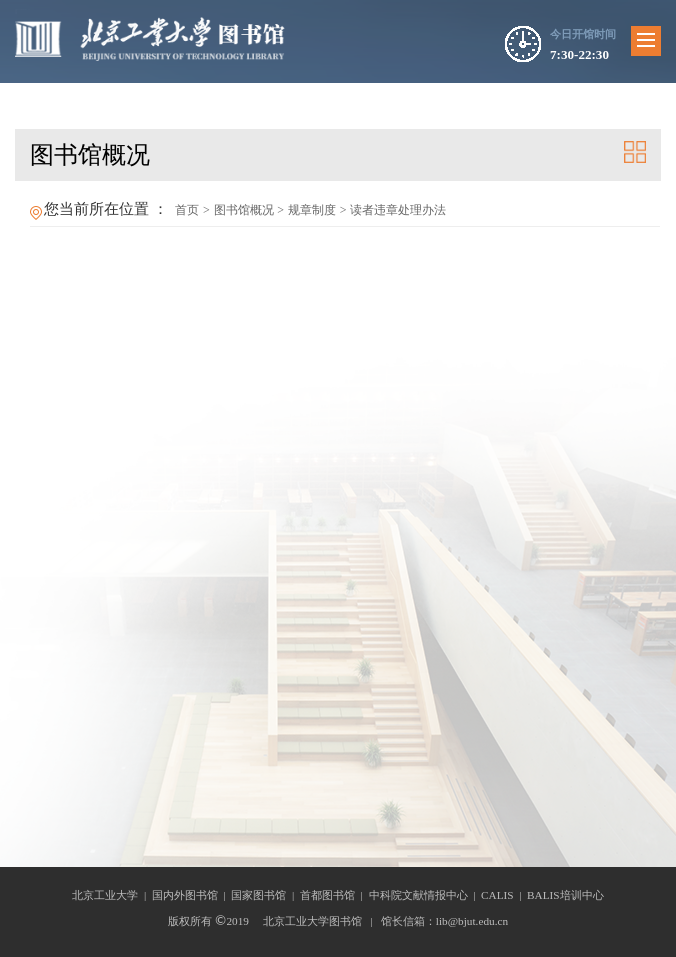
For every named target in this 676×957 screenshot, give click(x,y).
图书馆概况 (244, 210)
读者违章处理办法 (398, 210)
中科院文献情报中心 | (425, 895)
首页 (187, 210)
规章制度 (312, 210)
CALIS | (504, 895)
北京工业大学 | (112, 895)
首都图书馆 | (334, 895)
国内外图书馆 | (192, 895)
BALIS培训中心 (565, 895)
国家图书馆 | (265, 895)
